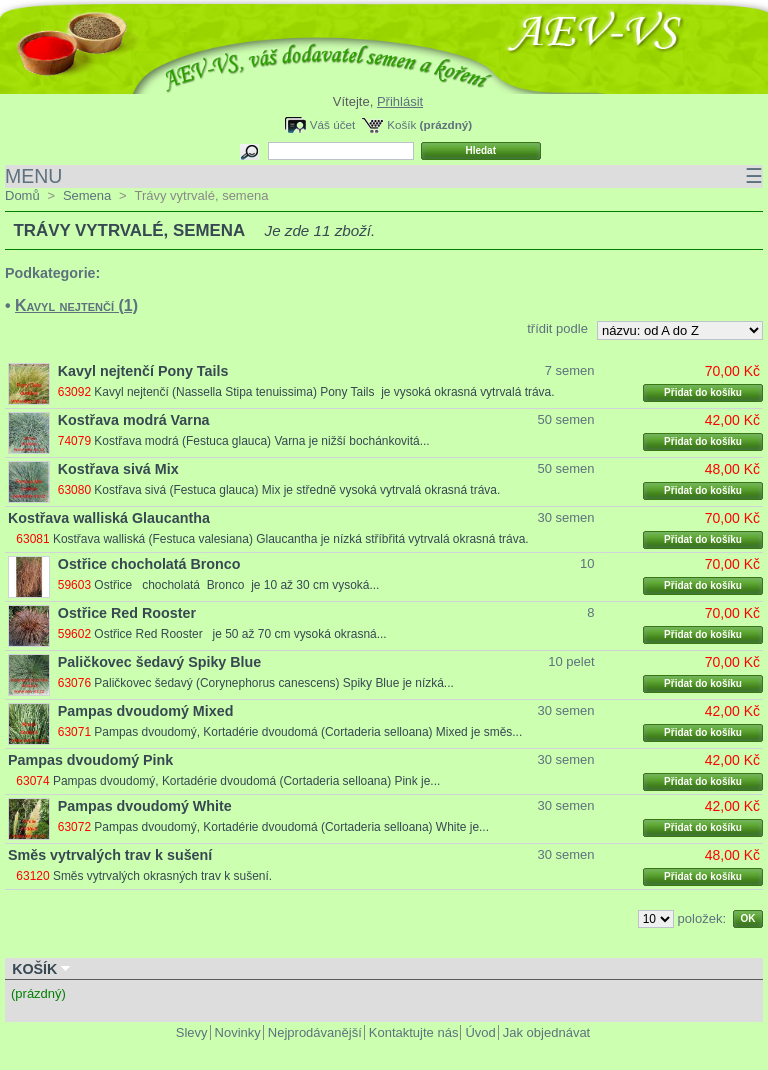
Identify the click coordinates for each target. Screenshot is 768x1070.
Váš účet (332, 124)
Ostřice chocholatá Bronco (149, 564)
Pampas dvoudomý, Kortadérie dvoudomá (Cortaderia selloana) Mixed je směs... (308, 732)
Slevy (192, 1032)
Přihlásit (400, 101)
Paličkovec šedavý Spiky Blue (159, 662)
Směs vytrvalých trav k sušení (110, 855)
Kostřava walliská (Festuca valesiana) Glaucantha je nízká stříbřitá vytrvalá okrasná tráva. (291, 539)
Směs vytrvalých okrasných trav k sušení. (162, 876)
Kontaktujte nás (414, 1032)
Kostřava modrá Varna (134, 420)
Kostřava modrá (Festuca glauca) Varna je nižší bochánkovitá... (261, 441)
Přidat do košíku (703, 392)
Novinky (238, 1032)
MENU (384, 176)
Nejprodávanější (315, 1032)
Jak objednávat (546, 1032)
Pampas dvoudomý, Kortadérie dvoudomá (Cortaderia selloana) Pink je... (246, 781)
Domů (22, 195)
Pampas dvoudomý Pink (90, 760)
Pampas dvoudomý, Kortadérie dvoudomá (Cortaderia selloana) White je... (291, 827)
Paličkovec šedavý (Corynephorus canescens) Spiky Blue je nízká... (273, 683)
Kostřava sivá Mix (118, 469)
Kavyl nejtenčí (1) (76, 305)
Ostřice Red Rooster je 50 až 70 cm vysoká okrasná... (240, 634)
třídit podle (557, 328)
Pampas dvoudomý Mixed (146, 711)
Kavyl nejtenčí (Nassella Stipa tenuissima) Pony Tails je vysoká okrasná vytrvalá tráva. (324, 392)
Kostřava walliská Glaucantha (109, 518)
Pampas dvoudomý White (145, 806)
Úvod (480, 1032)
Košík (401, 124)
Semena (87, 195)
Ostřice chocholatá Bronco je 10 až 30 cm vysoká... (236, 585)
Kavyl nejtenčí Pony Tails (143, 371)
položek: (702, 918)
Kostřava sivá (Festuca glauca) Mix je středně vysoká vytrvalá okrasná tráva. (297, 490)
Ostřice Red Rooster (127, 613)
